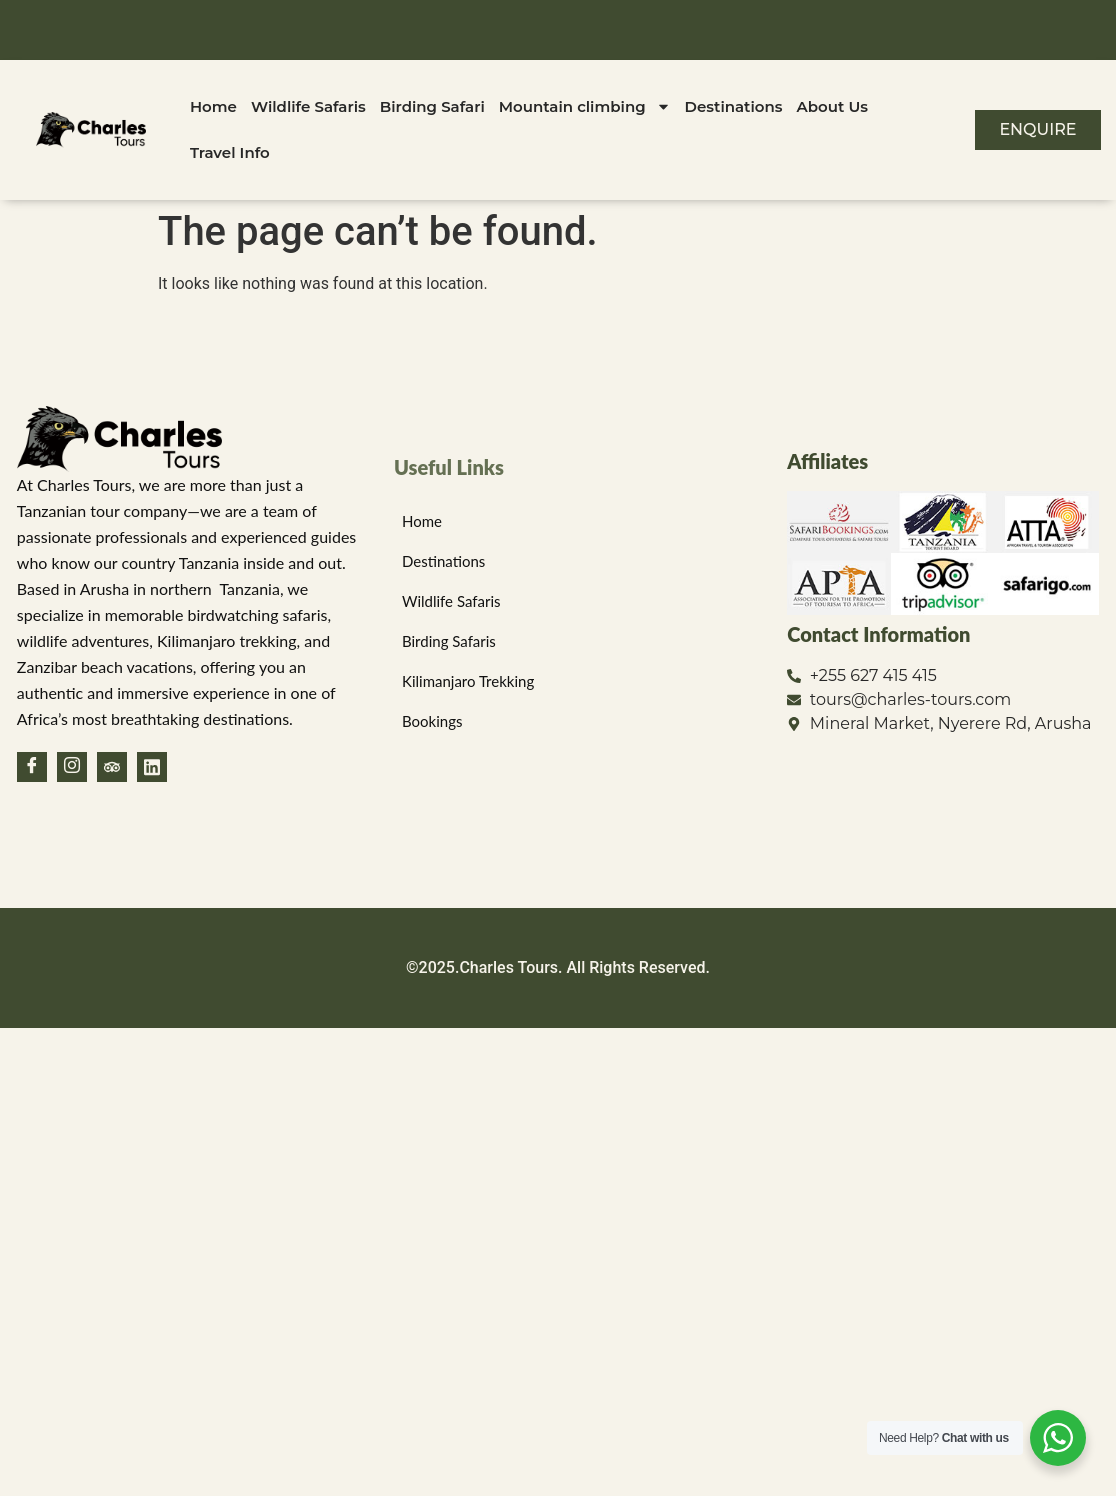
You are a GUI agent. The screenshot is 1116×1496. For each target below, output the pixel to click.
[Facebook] (32, 767)
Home (213, 106)
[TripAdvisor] (112, 767)
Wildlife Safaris (308, 106)
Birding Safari (432, 106)
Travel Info (230, 152)
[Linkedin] (152, 767)
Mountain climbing (585, 106)
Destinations (734, 106)
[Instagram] (72, 767)
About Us (832, 106)
